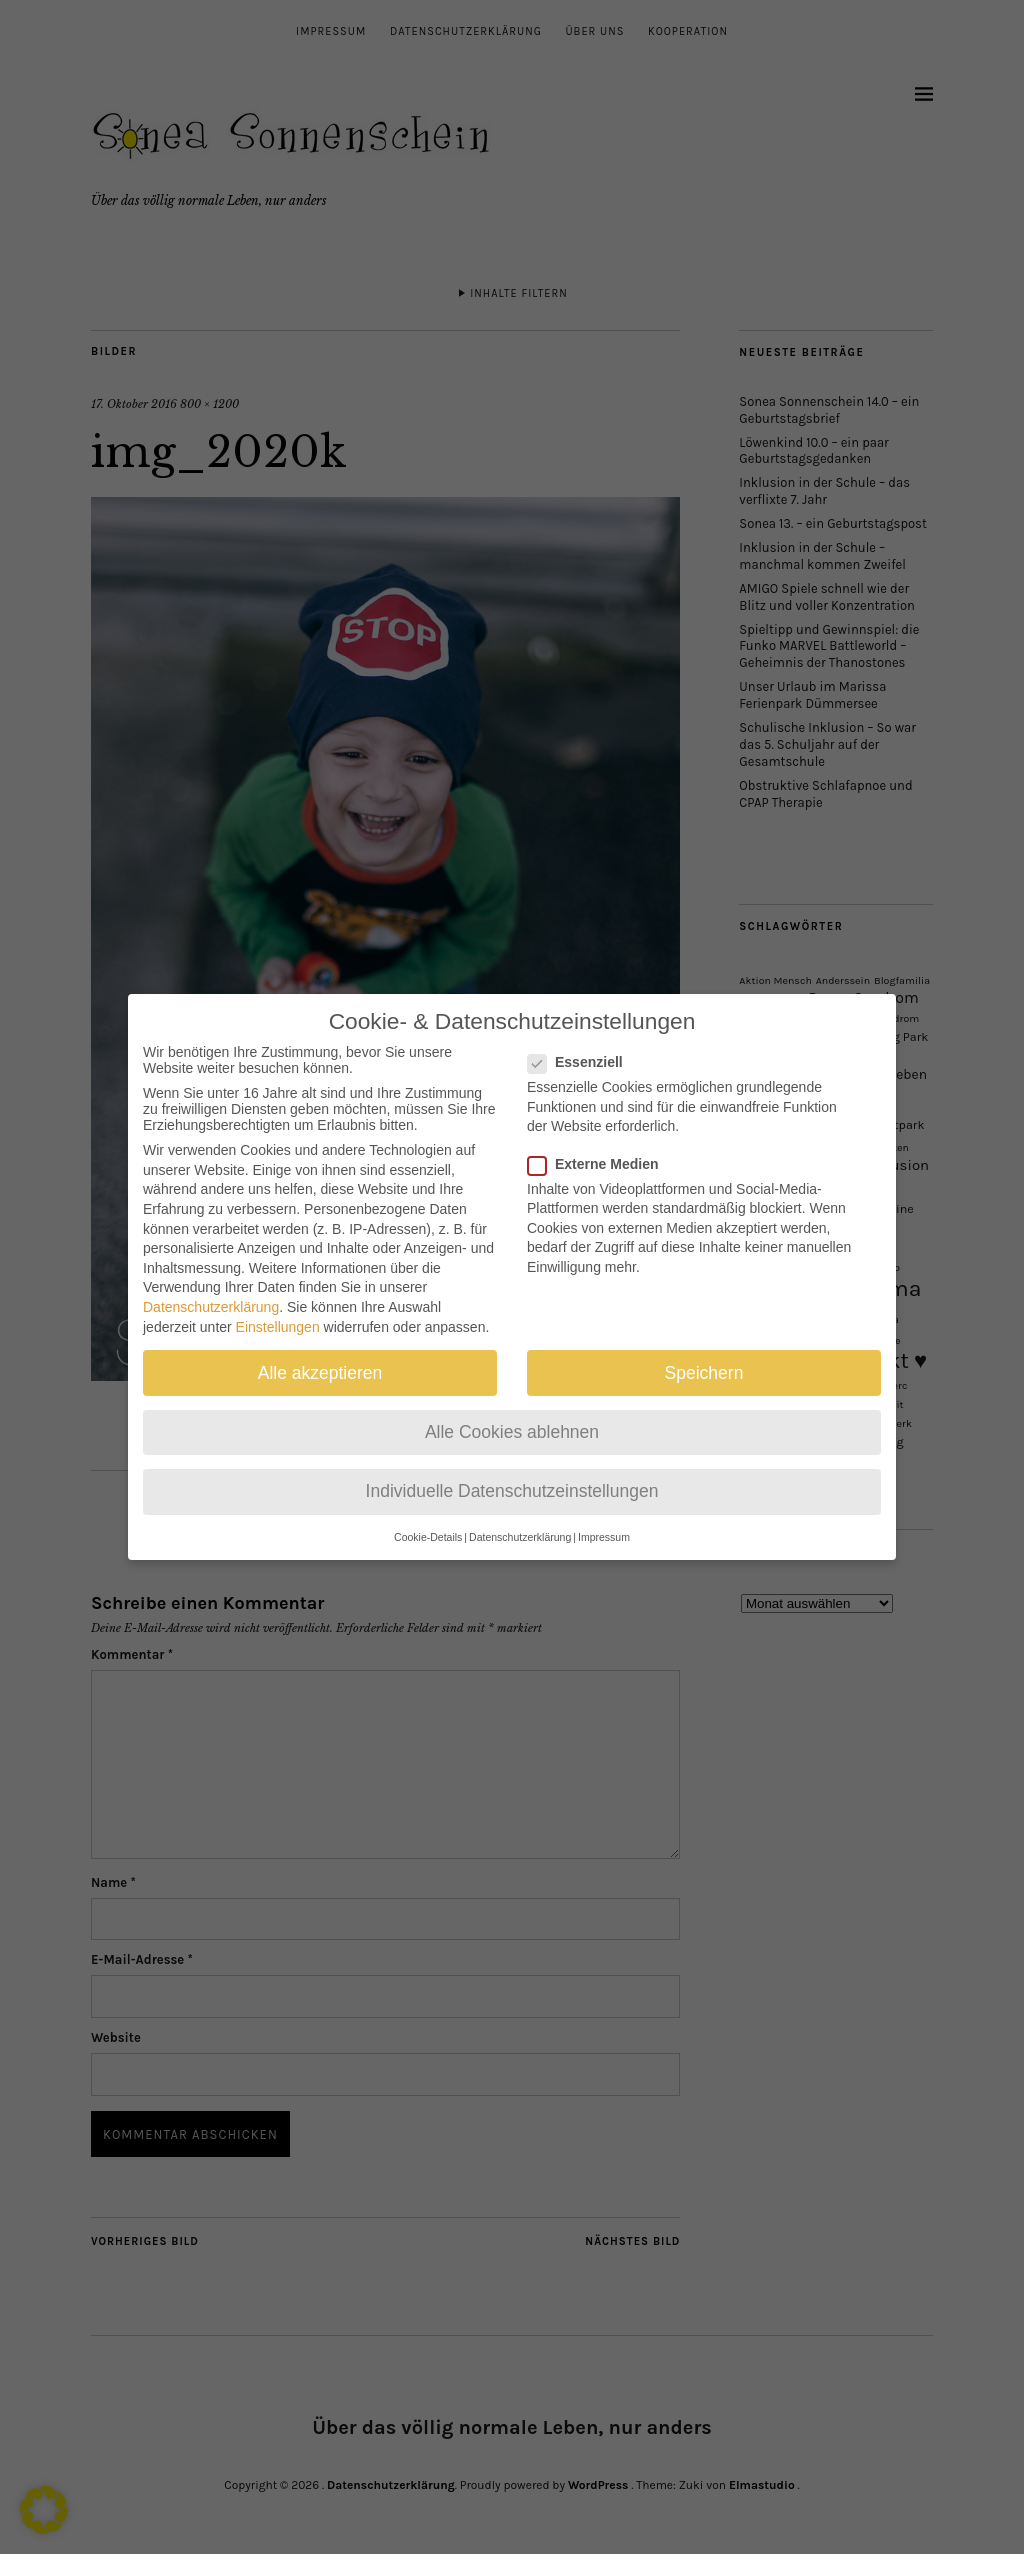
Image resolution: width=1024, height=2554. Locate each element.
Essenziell (583, 1043)
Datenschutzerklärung (211, 1288)
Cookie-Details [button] (428, 1518)
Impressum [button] (604, 1518)
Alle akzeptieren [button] (320, 1353)
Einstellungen (278, 1307)
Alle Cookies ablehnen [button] (512, 1412)
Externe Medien (601, 1144)
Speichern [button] (704, 1353)
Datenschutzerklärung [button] (520, 1518)
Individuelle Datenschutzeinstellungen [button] (512, 1472)
